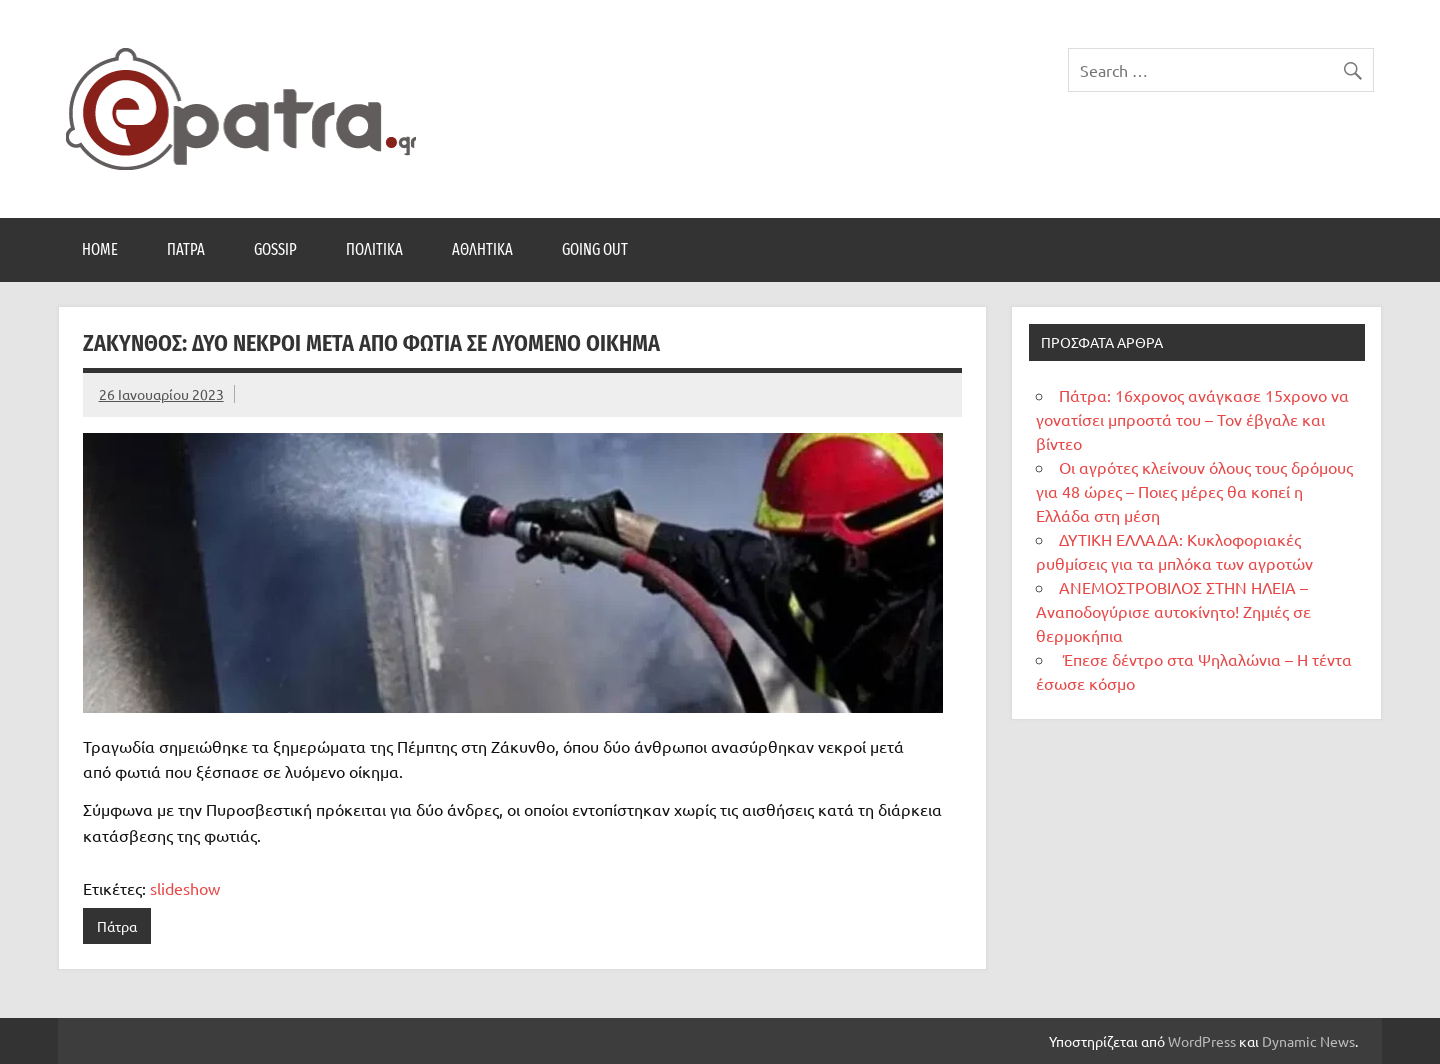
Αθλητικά (482, 249)
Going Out (595, 249)
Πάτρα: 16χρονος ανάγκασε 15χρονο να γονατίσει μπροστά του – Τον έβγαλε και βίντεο (1192, 419)
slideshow (185, 888)
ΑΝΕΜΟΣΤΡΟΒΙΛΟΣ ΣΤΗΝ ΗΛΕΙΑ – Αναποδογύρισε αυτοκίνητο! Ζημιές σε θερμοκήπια (1173, 611)
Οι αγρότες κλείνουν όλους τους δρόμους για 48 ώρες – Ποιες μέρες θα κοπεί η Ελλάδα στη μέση (1194, 491)
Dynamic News (1308, 1041)
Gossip (275, 249)
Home (100, 249)
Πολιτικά (374, 249)
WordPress (1202, 1041)
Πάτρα (186, 249)
